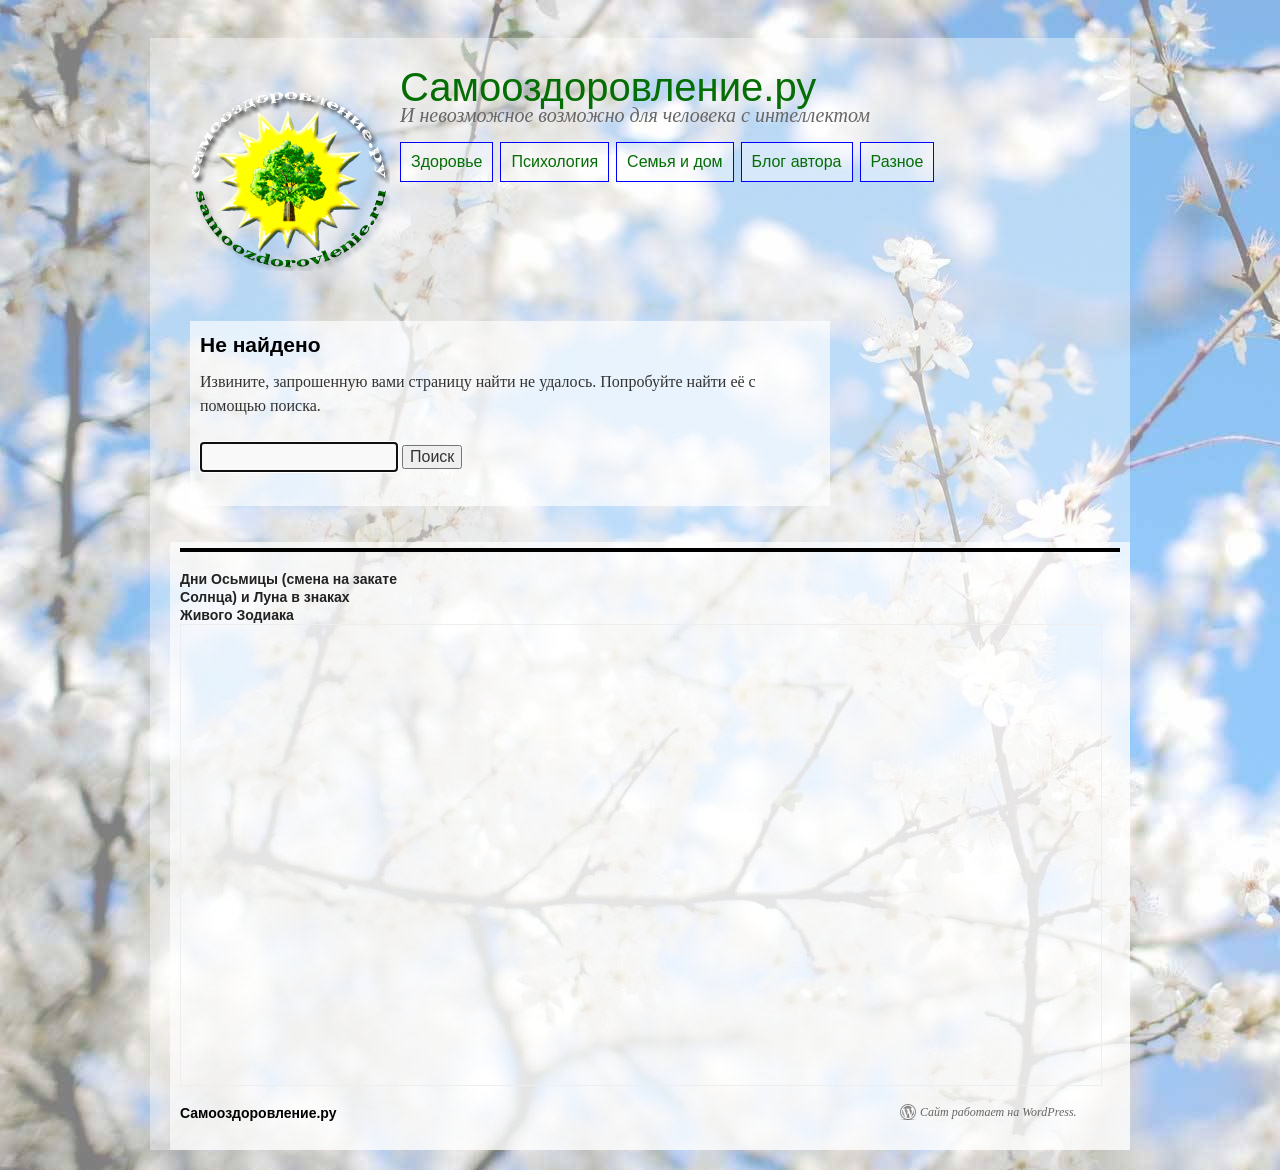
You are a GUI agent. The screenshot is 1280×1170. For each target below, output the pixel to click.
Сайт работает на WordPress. (998, 1112)
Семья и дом (675, 161)
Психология (554, 161)
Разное (897, 161)
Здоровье (446, 161)
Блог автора (797, 161)
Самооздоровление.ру (608, 87)
